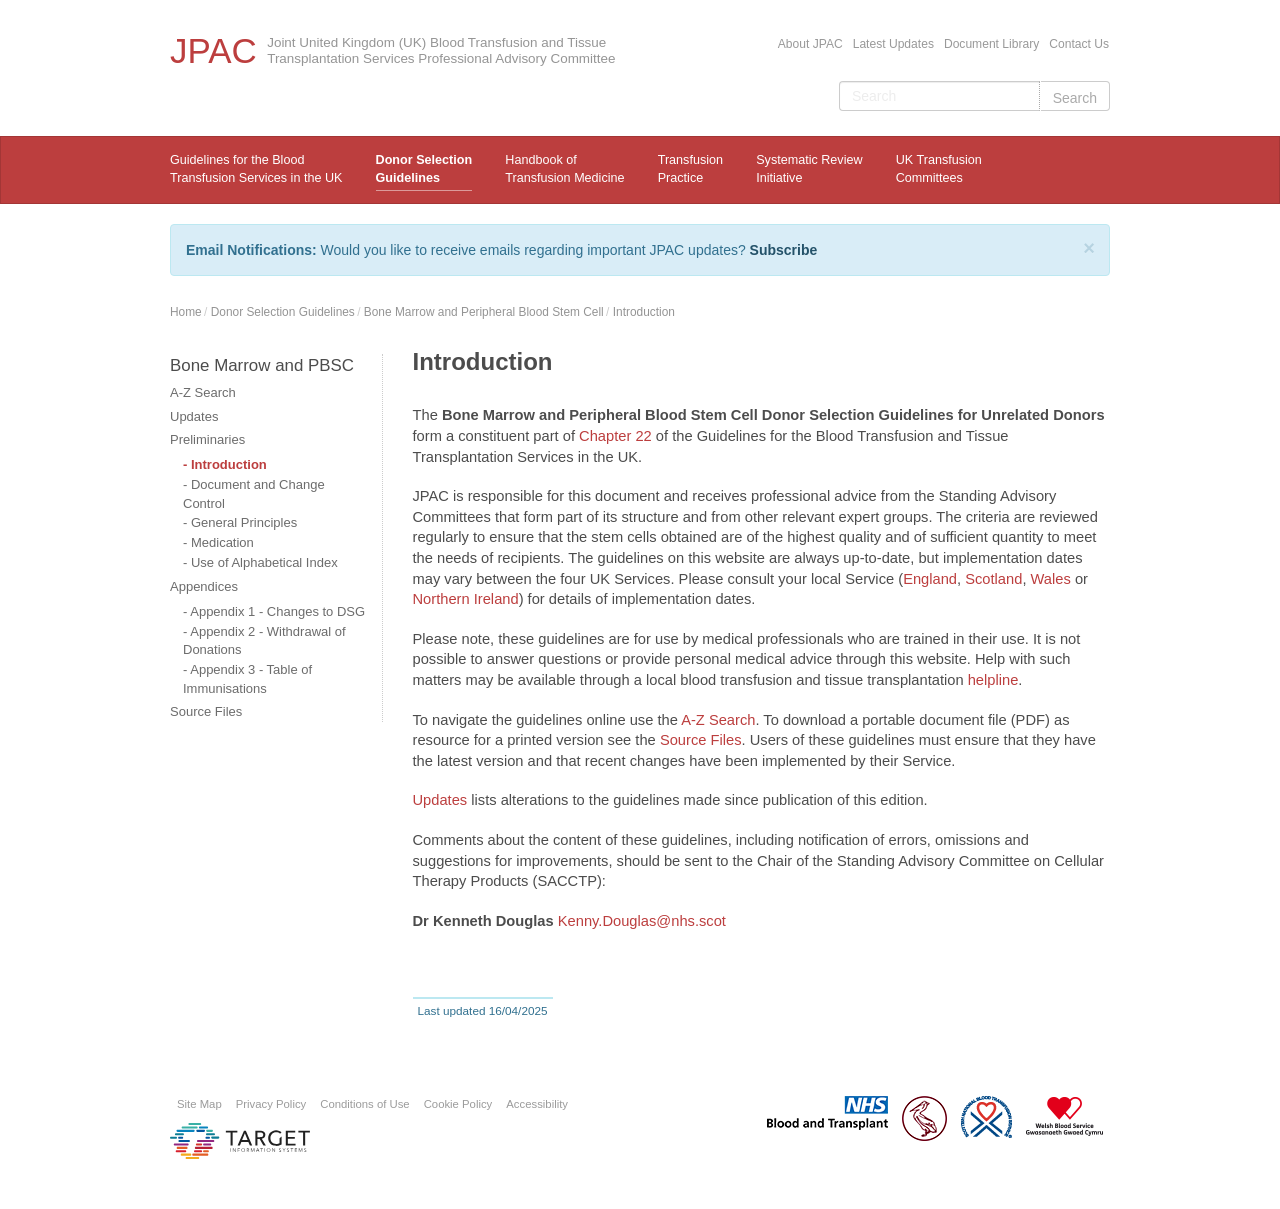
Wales (1051, 579)
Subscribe (784, 250)
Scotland (993, 579)
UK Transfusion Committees (939, 169)
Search (1075, 98)
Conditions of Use (364, 1104)
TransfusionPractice (690, 169)
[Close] (1089, 248)
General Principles (244, 522)
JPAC (213, 50)
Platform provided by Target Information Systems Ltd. (240, 1141)
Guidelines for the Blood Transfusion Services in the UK (256, 169)
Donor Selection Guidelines (424, 169)
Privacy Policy (271, 1104)
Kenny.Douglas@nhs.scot (642, 921)
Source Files (206, 711)
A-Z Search (203, 392)
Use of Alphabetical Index (264, 562)
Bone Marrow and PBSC (262, 365)
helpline (993, 680)
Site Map (199, 1104)
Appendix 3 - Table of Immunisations (247, 679)
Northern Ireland (466, 599)
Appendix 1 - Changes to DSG (277, 611)
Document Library (991, 44)
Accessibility (537, 1104)
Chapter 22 (615, 436)
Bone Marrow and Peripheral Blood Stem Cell (484, 312)
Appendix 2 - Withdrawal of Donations (264, 641)
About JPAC (810, 44)
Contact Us (1079, 44)
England (930, 579)
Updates (194, 416)
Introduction (644, 312)
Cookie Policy (458, 1104)
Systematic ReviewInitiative (809, 169)
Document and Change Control (254, 494)
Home (186, 312)
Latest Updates (893, 44)
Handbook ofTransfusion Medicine (564, 169)
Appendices (204, 586)
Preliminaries (207, 439)
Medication (222, 542)
